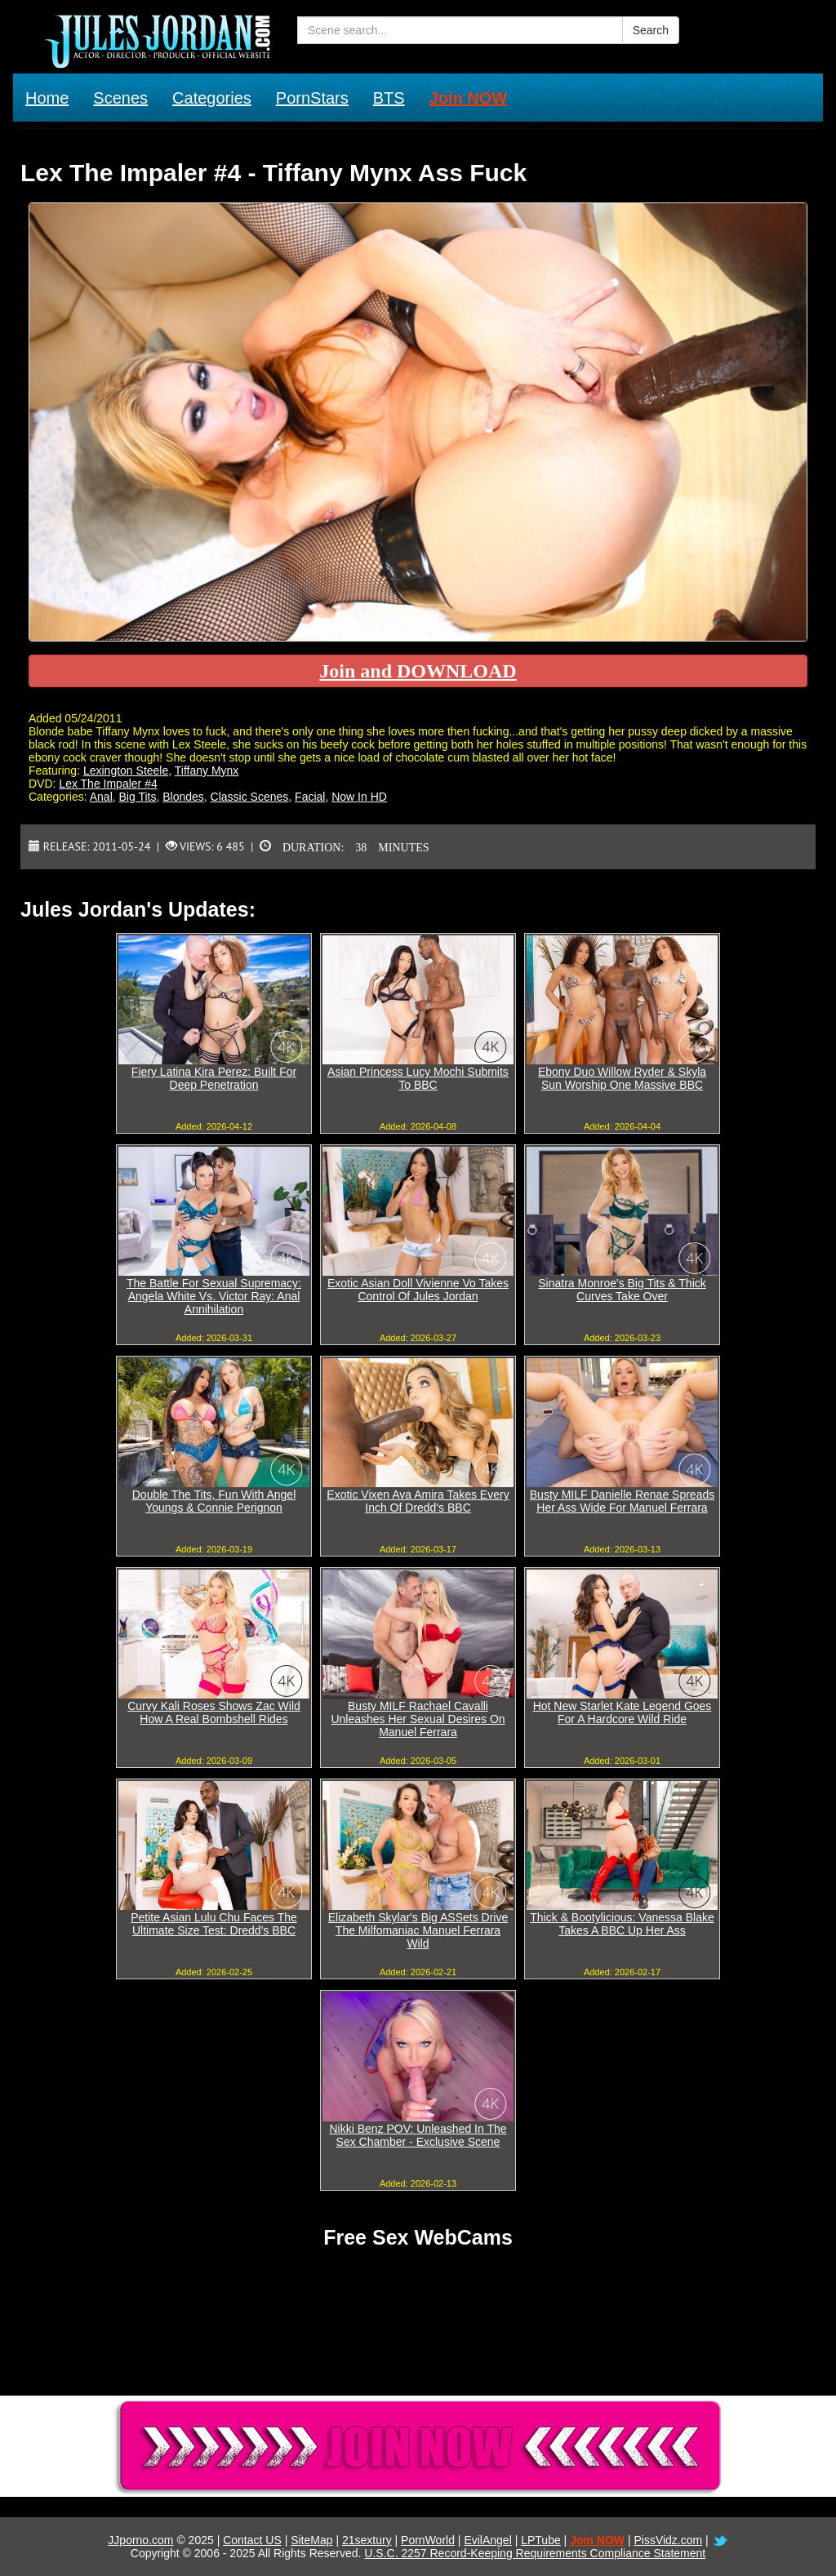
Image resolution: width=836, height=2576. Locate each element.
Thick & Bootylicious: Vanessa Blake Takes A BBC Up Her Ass (622, 1924)
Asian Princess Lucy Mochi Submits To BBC (418, 1078)
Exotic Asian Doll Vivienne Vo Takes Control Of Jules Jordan (418, 1290)
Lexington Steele (125, 770)
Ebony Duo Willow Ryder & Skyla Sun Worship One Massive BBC (622, 1078)
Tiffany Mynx (207, 770)
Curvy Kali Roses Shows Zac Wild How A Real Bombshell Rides (213, 1712)
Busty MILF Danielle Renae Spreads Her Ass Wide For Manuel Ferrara (622, 1501)
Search (651, 30)
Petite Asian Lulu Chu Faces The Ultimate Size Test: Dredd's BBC (214, 1924)
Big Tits (138, 796)
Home (47, 98)
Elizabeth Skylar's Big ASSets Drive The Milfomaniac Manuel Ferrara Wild (418, 1930)
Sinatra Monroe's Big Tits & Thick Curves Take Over (622, 1290)
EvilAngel (487, 2540)
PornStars (312, 98)
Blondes (183, 796)
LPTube (541, 2540)
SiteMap (311, 2540)
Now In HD (359, 796)
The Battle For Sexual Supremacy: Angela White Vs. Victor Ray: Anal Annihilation (214, 1296)
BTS (389, 98)
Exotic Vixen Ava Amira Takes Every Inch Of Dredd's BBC (418, 1501)
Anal (101, 796)
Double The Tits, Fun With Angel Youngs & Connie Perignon (214, 1501)
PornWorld (428, 2540)
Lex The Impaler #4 (108, 783)
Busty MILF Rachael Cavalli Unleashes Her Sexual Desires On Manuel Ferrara (418, 1719)
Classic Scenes (250, 796)
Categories (211, 98)
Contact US (252, 2540)
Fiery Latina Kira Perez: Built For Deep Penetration (213, 1078)
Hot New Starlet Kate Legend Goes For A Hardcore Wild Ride (622, 1712)
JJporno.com (140, 2540)
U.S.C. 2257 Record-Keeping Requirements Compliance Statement (534, 2553)
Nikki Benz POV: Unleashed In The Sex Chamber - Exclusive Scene (417, 2135)
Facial (310, 796)
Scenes (120, 98)
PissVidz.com (668, 2540)
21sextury (367, 2540)
